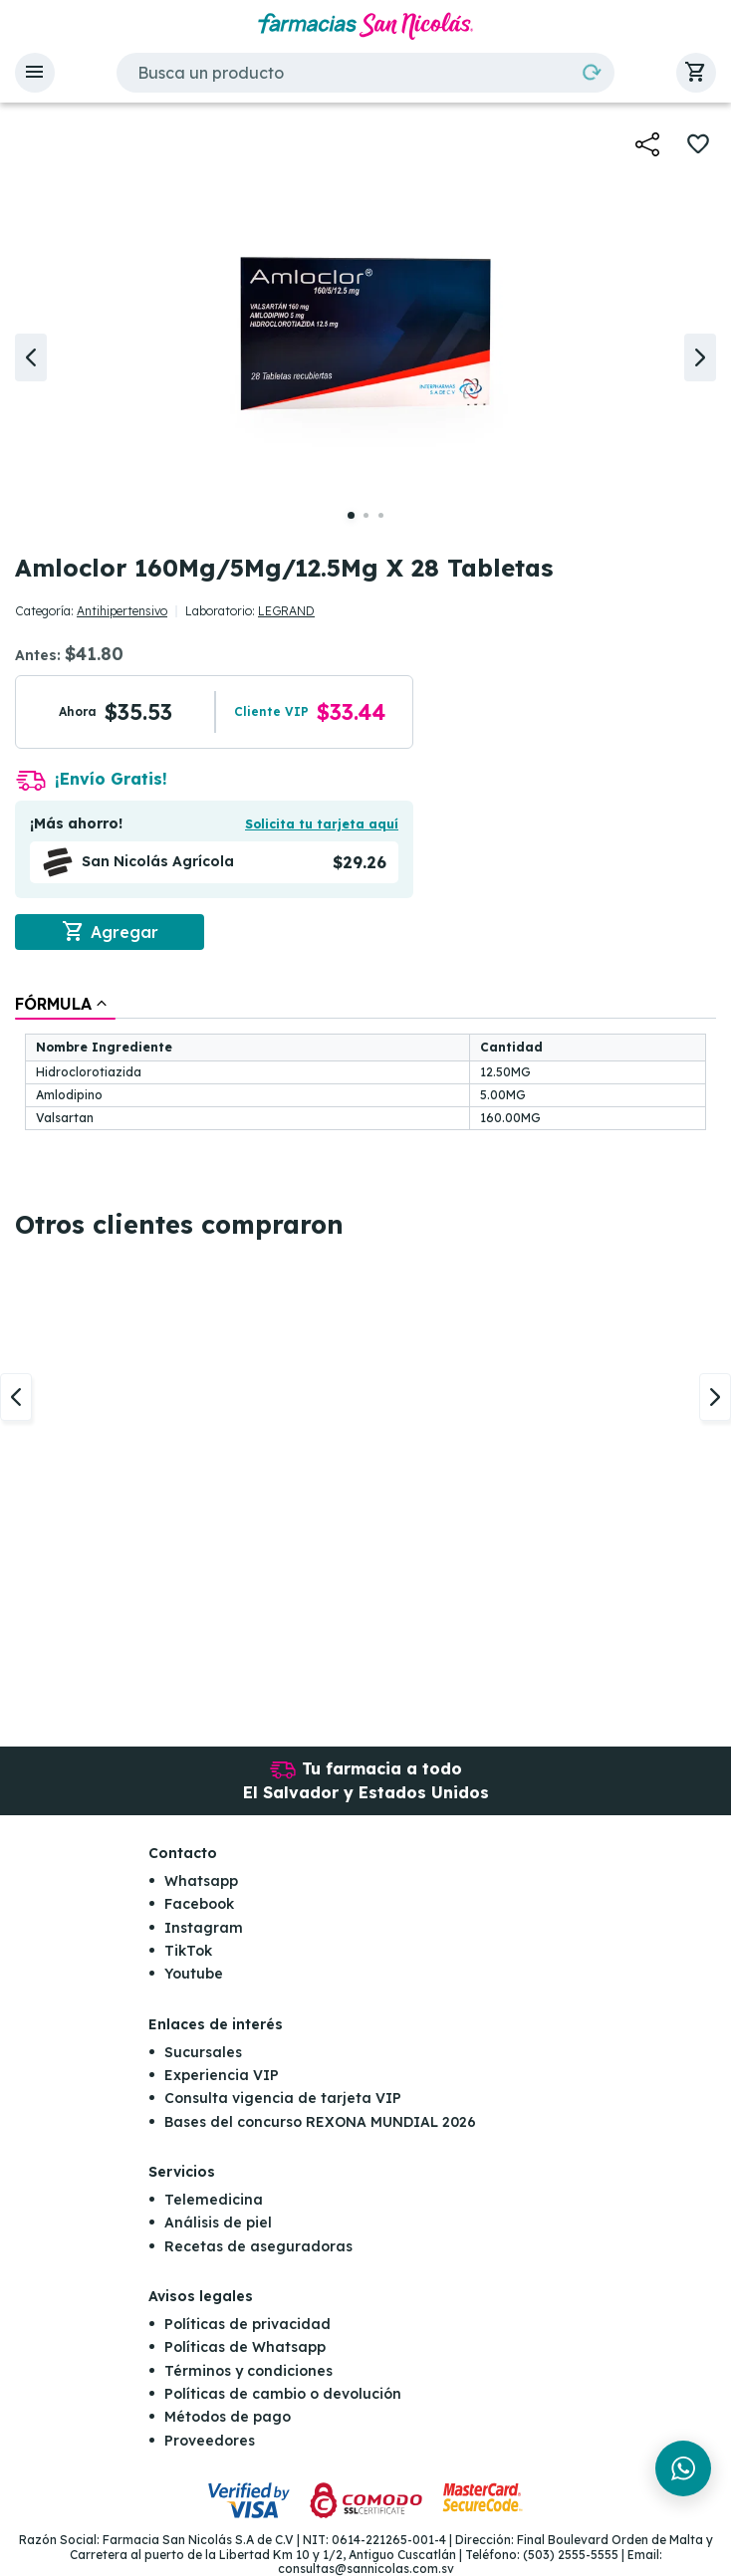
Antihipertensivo (122, 610)
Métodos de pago (227, 2417)
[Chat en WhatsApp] (683, 2468)
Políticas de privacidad (247, 2324)
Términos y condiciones (248, 2371)
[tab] (65, 1004)
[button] (35, 73)
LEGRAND (286, 610)
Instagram (203, 1928)
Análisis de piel (218, 2222)
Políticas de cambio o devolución (282, 2394)
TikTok (188, 1951)
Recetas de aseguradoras (258, 2246)
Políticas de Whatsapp (245, 2347)
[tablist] (365, 1064)
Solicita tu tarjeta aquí (321, 824)
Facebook (199, 1904)
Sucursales (203, 2052)
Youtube (193, 1974)
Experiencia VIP (221, 2075)
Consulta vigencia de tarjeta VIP (282, 2098)
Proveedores (209, 2441)
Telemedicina (213, 2200)
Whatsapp (201, 1881)
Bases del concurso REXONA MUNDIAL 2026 (320, 2122)
